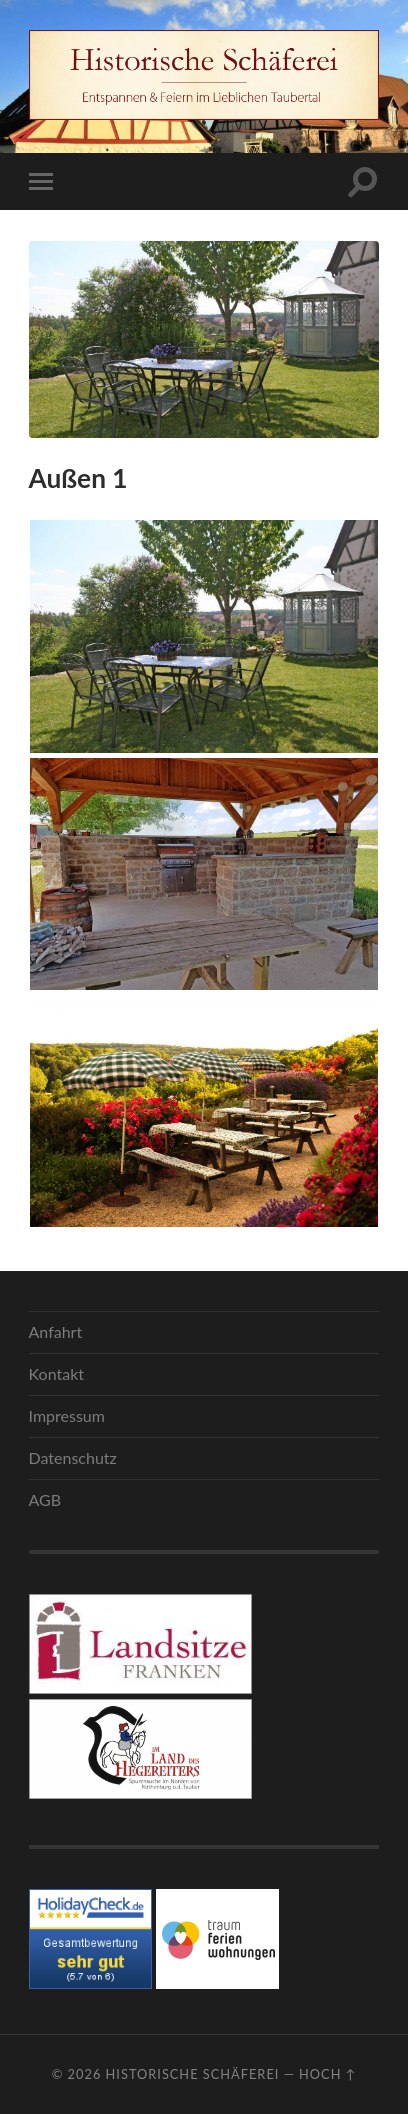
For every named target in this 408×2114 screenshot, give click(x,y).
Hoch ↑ (327, 2074)
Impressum (67, 1415)
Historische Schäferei (193, 2074)
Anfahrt (56, 1331)
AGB (45, 1499)
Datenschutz (73, 1457)
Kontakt (56, 1373)
